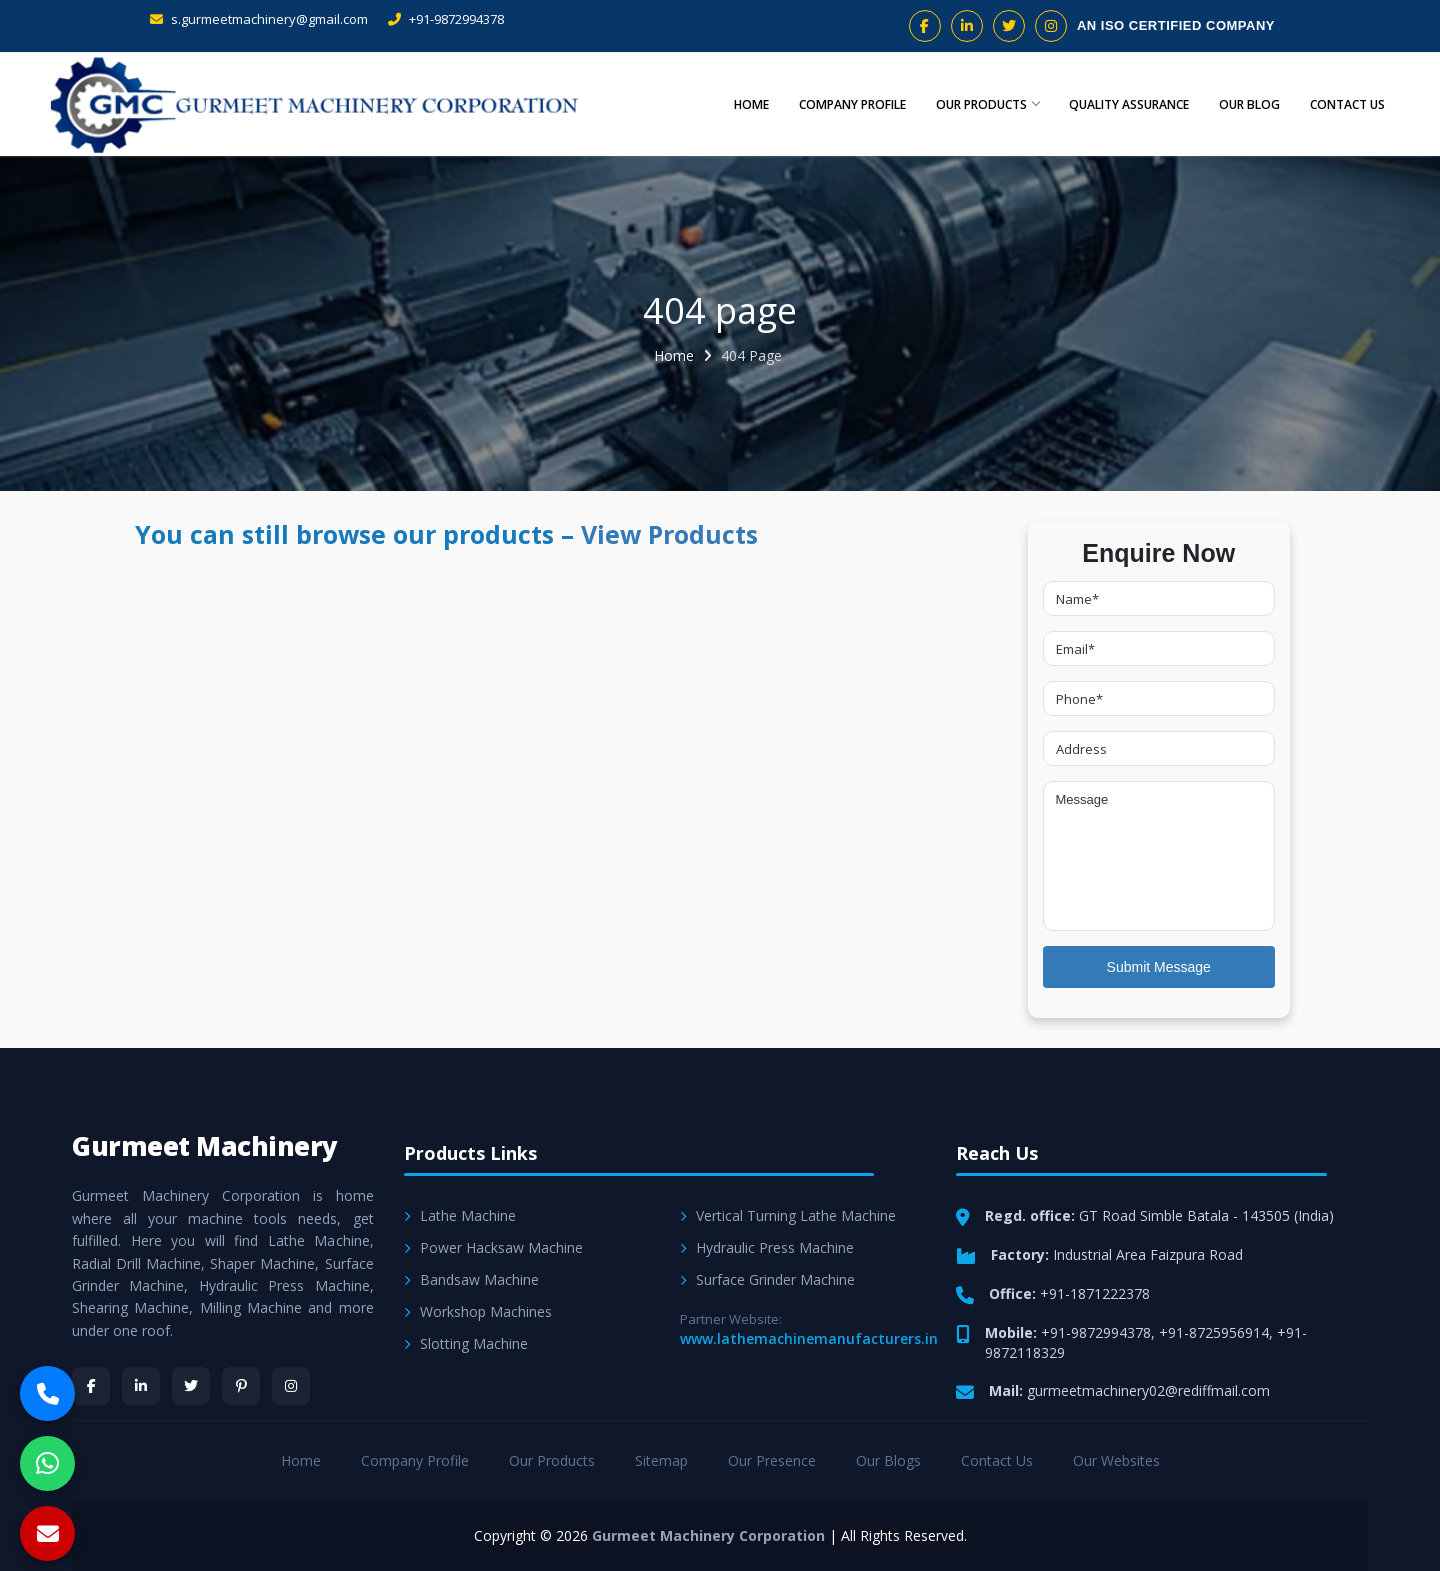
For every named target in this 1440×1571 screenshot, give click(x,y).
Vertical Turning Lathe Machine (788, 1215)
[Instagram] (291, 1386)
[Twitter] (191, 1386)
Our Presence (772, 1460)
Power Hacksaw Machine (493, 1247)
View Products (669, 534)
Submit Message (1159, 967)
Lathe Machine (460, 1215)
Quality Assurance (1124, 104)
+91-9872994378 (446, 19)
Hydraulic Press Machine (767, 1247)
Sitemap (661, 1460)
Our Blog (1245, 104)
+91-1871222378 (1095, 1293)
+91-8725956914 (1214, 1332)
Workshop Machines (478, 1311)
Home (742, 104)
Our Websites (1116, 1460)
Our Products (980, 104)
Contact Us (1345, 104)
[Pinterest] (241, 1386)
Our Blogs (888, 1460)
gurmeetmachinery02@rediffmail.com (1148, 1390)
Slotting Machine (466, 1343)
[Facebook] (91, 1386)
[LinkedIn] (141, 1386)
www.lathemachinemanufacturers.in (809, 1338)
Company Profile (844, 104)
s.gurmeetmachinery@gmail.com (259, 19)
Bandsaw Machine (471, 1279)
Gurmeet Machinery (205, 1146)
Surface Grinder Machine (767, 1279)
